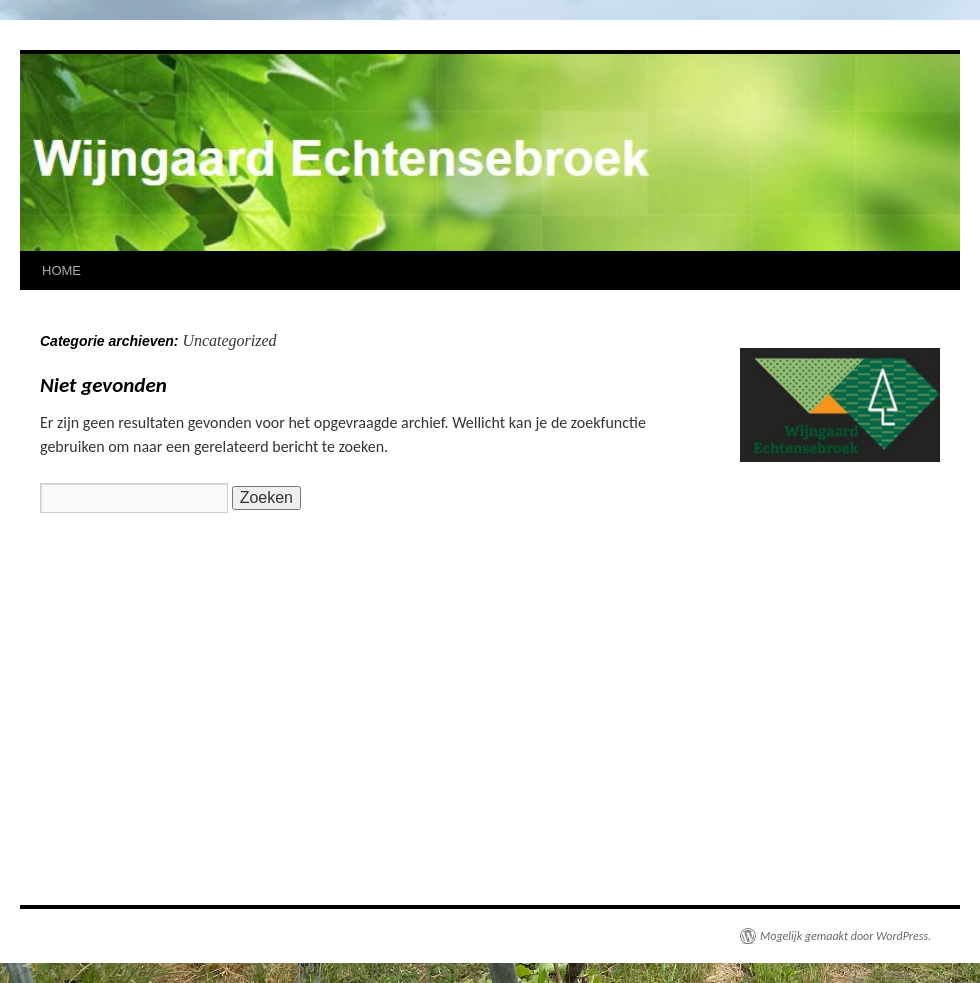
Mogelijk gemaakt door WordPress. (845, 936)
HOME (61, 270)
